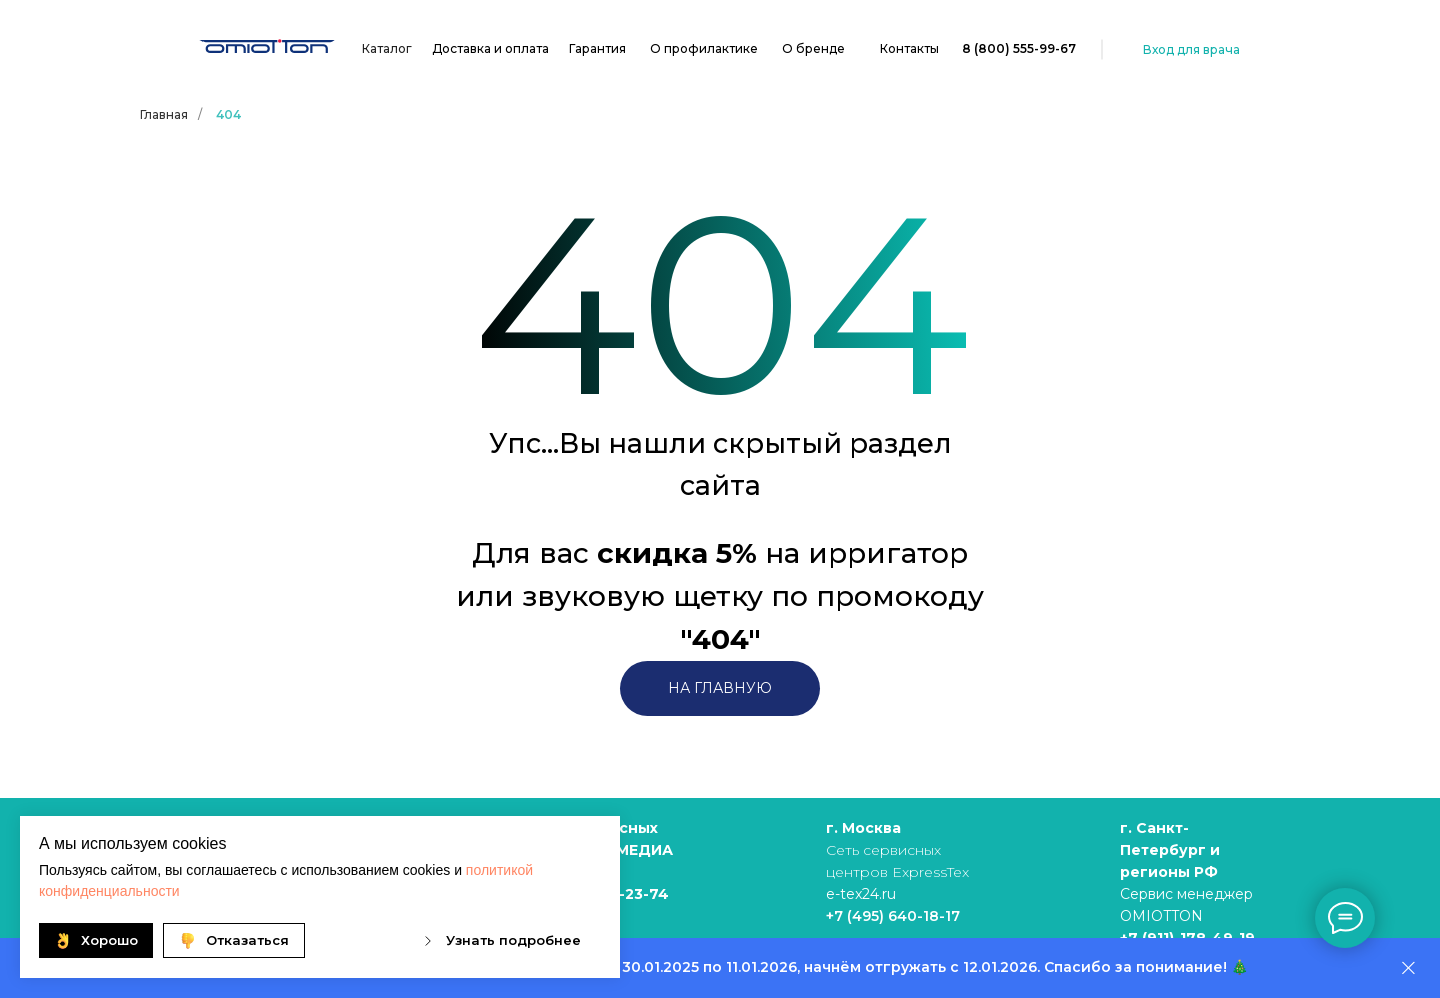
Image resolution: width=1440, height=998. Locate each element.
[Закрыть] (1408, 968)
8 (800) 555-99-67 (1019, 48)
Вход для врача (1191, 49)
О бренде (813, 48)
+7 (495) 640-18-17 (893, 916)
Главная (164, 114)
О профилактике (704, 48)
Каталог (387, 48)
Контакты (909, 48)
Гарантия (597, 48)
